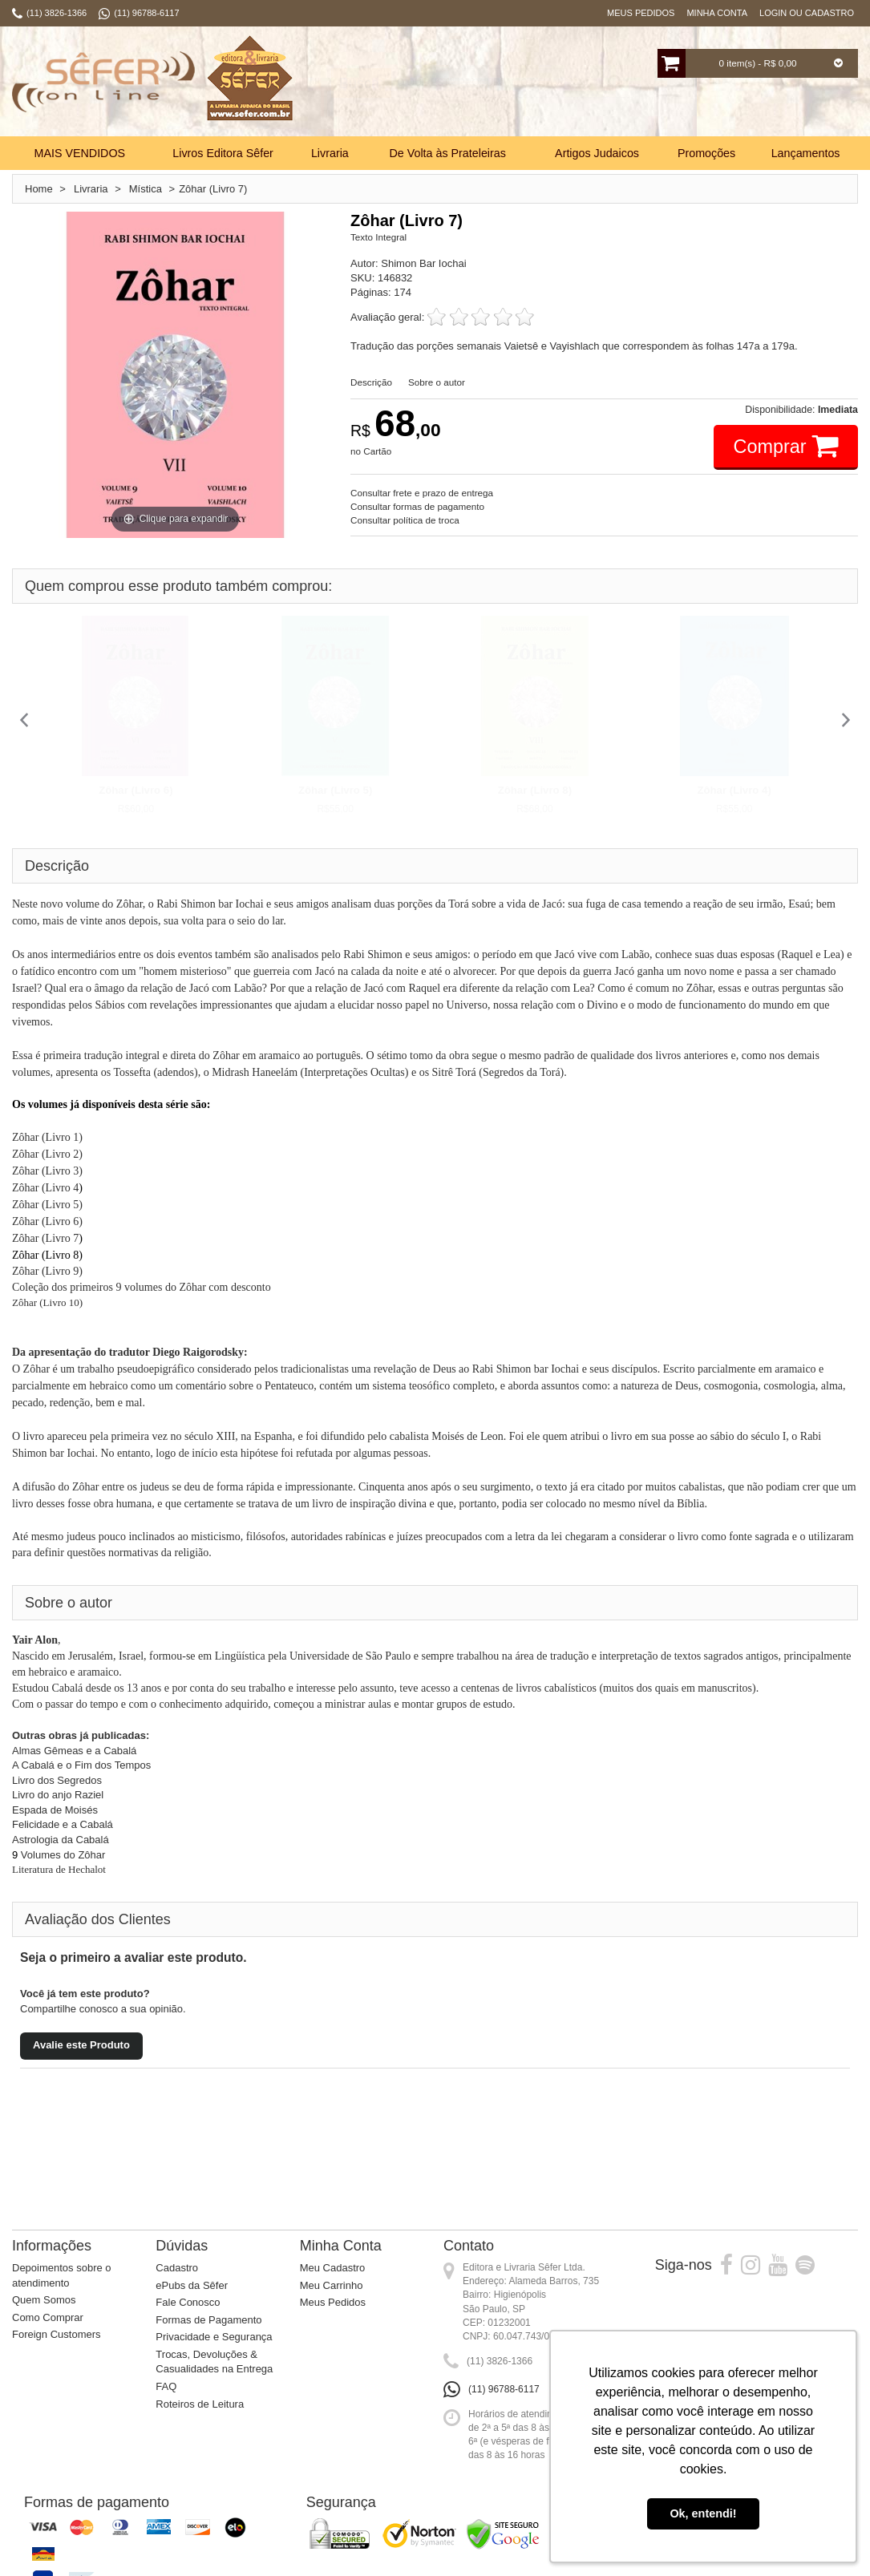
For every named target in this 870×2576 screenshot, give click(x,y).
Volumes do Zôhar (61, 1855)
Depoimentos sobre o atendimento (61, 2275)
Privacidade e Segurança (214, 2337)
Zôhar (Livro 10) (47, 1302)
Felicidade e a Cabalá (62, 1824)
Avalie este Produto (81, 2045)
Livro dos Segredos (57, 1780)
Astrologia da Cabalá (60, 1840)
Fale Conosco (188, 2302)
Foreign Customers (56, 2334)
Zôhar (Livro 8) (535, 790)
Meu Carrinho (331, 2285)
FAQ (166, 2386)
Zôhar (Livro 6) (135, 790)
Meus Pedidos (640, 13)
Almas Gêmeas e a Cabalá (74, 1751)
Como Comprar (47, 2317)
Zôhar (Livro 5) (335, 790)
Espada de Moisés (55, 1810)
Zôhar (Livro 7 (45, 1238)
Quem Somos (43, 2300)
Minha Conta (716, 13)
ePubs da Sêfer (192, 2285)
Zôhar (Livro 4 (45, 1188)
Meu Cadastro (333, 2268)
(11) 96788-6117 (504, 2389)
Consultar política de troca (404, 520)
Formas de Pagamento (208, 2320)
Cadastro (177, 2268)
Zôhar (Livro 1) (47, 1137)
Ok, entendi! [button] (703, 2513)
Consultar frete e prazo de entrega (421, 492)
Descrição (371, 382)
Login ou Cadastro (806, 13)
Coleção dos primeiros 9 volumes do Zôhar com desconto (141, 1287)
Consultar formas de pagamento (417, 506)
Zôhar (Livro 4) (734, 790)
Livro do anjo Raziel (57, 1795)
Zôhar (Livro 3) (47, 1171)
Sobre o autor (436, 382)
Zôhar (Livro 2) (47, 1154)
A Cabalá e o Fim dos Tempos (81, 1765)
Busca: (339, 83)
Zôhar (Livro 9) (47, 1271)
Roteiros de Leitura (200, 2404)
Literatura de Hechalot (60, 1869)
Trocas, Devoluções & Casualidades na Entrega (214, 2362)
